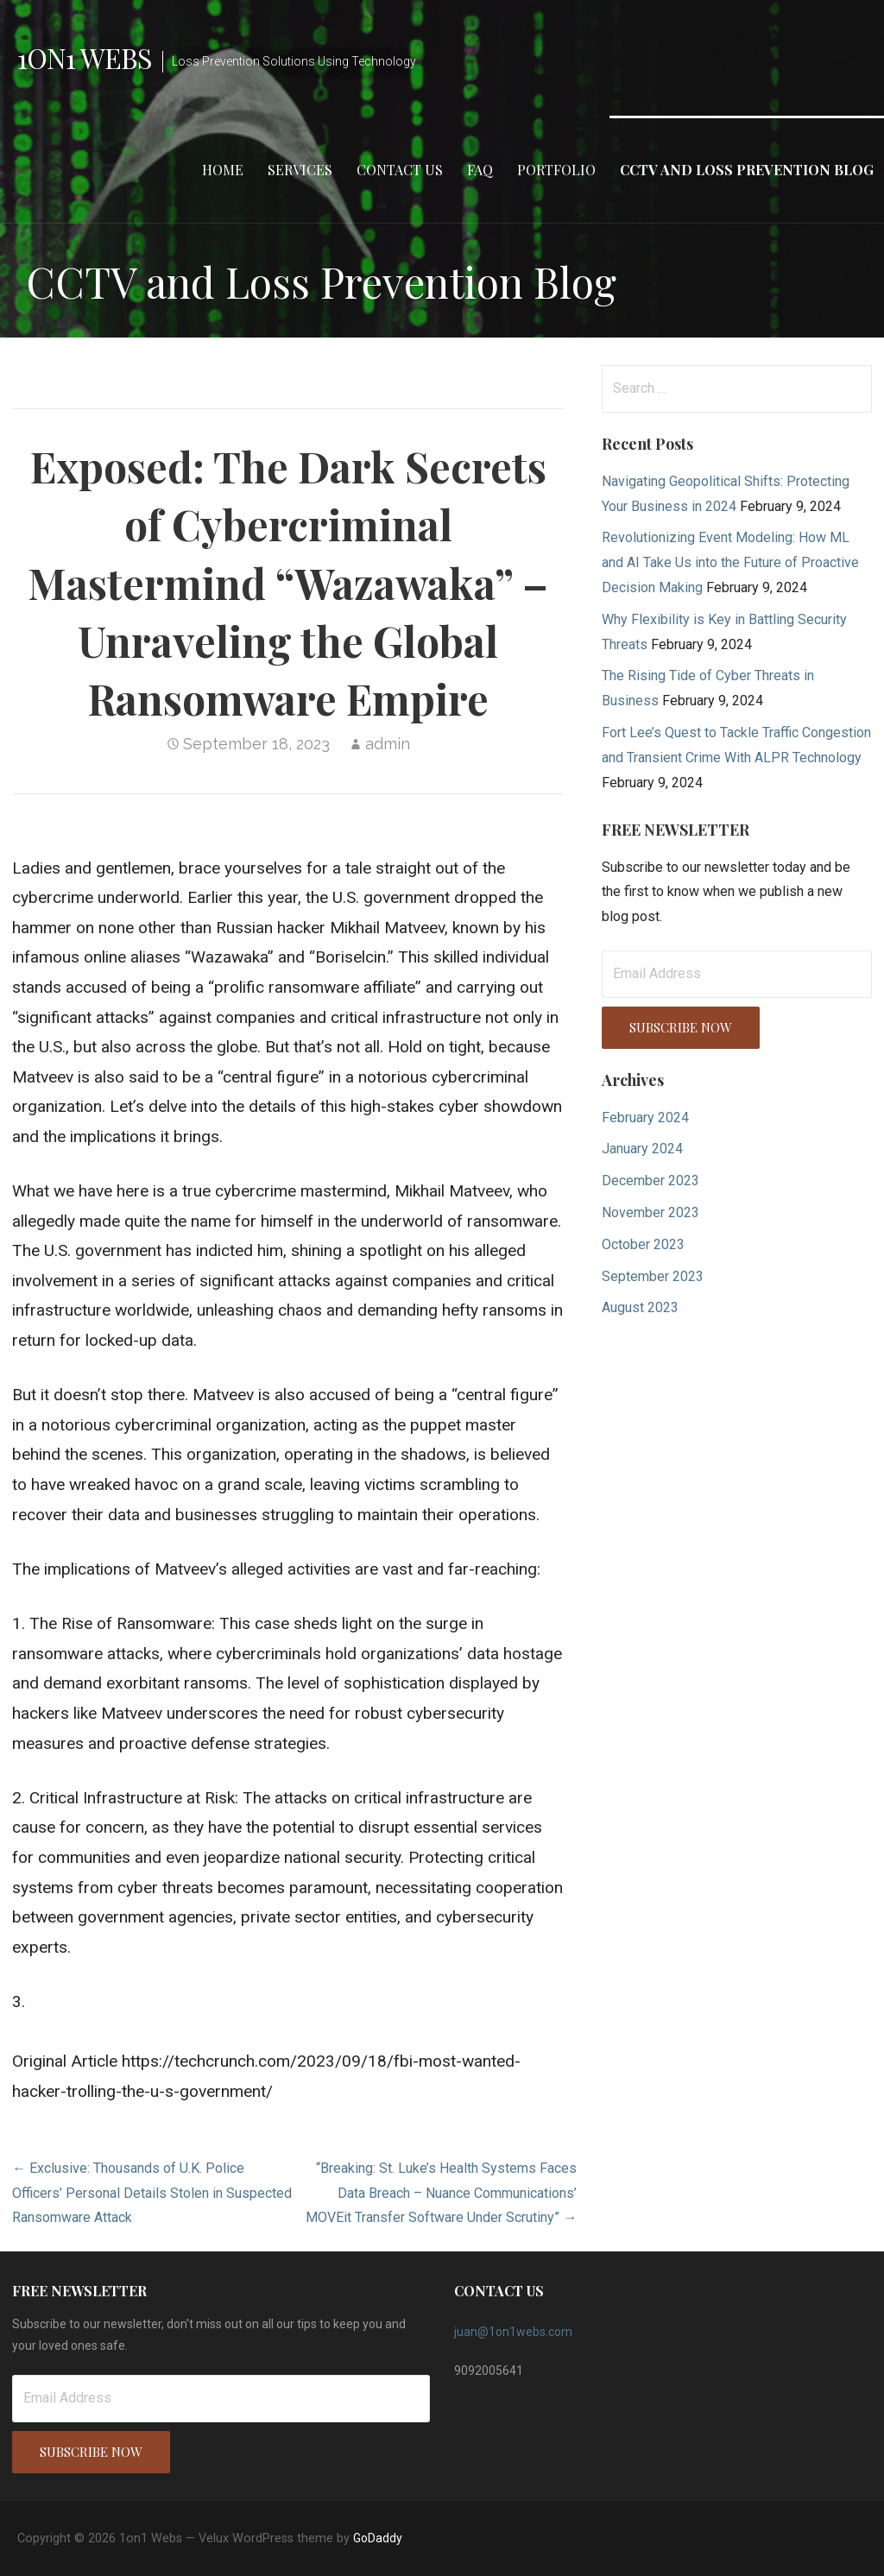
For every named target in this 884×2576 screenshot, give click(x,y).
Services (300, 170)
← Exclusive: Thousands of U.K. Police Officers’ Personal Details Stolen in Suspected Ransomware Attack (152, 2193)
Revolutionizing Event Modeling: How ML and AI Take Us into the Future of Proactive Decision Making (730, 562)
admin (387, 744)
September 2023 (653, 1276)
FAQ (480, 170)
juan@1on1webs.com (513, 2332)
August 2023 (640, 1307)
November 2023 (650, 1212)
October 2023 (643, 1244)
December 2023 (650, 1180)
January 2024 (642, 1148)
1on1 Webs (84, 57)
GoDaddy (377, 2538)
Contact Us (400, 170)
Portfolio (556, 170)
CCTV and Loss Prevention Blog (747, 170)
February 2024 (645, 1117)
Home (222, 170)
